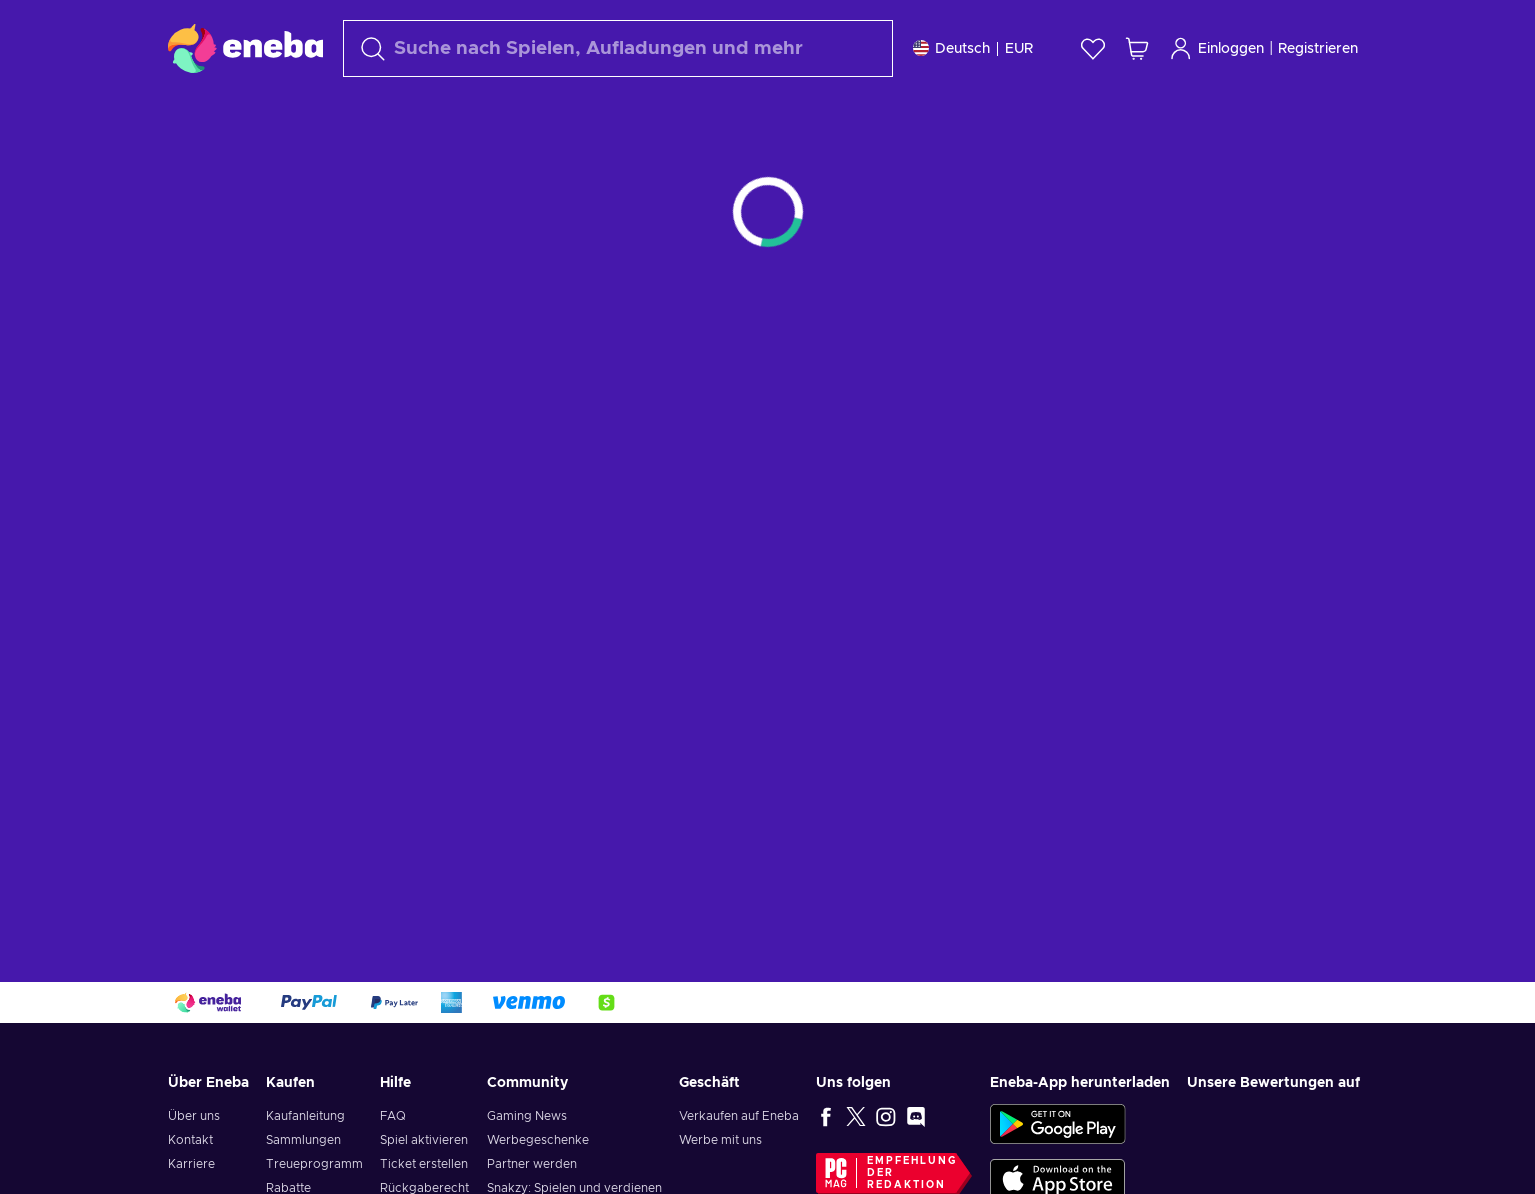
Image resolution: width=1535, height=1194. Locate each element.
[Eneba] (245, 48)
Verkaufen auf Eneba (739, 1116)
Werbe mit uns (720, 1140)
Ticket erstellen (424, 1164)
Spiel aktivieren (424, 1140)
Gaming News (527, 1116)
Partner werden (532, 1164)
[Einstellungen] (973, 48)
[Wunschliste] (1093, 48)
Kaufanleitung (305, 1116)
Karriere (191, 1164)
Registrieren (1318, 49)
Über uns (194, 1116)
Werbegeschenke (538, 1140)
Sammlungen (303, 1140)
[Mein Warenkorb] (1137, 48)
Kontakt (190, 1140)
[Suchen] (618, 48)
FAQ (393, 1116)
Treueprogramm (314, 1164)
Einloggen (1216, 48)
